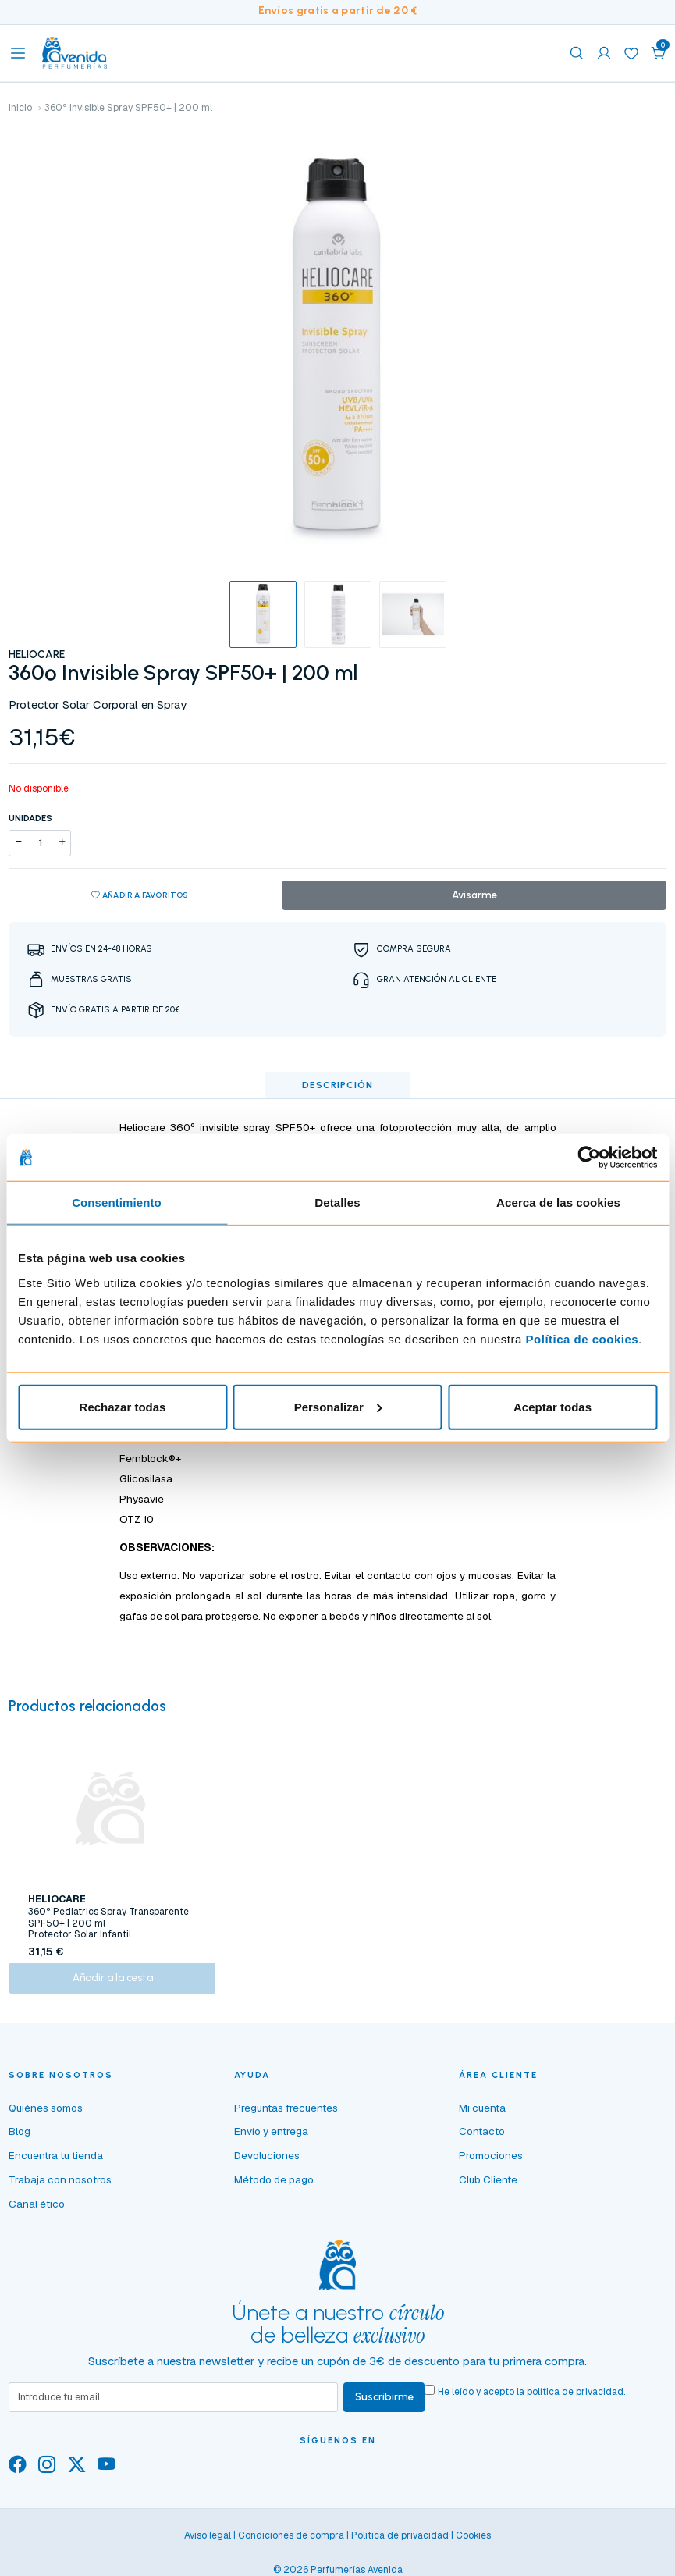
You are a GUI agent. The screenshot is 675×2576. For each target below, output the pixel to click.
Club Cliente (488, 2188)
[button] (658, 53)
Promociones (491, 2164)
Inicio (20, 107)
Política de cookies (582, 1338)
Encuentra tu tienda (56, 2164)
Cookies (473, 2545)
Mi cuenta (482, 2115)
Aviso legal (207, 2545)
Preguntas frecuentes (286, 2115)
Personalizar (338, 1406)
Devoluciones (267, 2164)
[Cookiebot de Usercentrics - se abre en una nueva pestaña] (588, 1157)
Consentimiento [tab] (117, 1202)
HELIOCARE (37, 654)
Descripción (337, 1085)
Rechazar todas (123, 1406)
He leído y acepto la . (533, 2399)
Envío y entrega (271, 2140)
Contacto (482, 2140)
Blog (19, 2140)
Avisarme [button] (474, 895)
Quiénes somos (46, 2115)
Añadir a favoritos (140, 896)
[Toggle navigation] (18, 53)
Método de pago (274, 2188)
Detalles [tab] (337, 1202)
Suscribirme (385, 2406)
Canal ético (37, 2211)
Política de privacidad (400, 2545)
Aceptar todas (552, 1406)
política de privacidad (577, 2399)
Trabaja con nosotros (60, 2188)
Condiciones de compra (291, 2545)
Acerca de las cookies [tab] (558, 1202)
